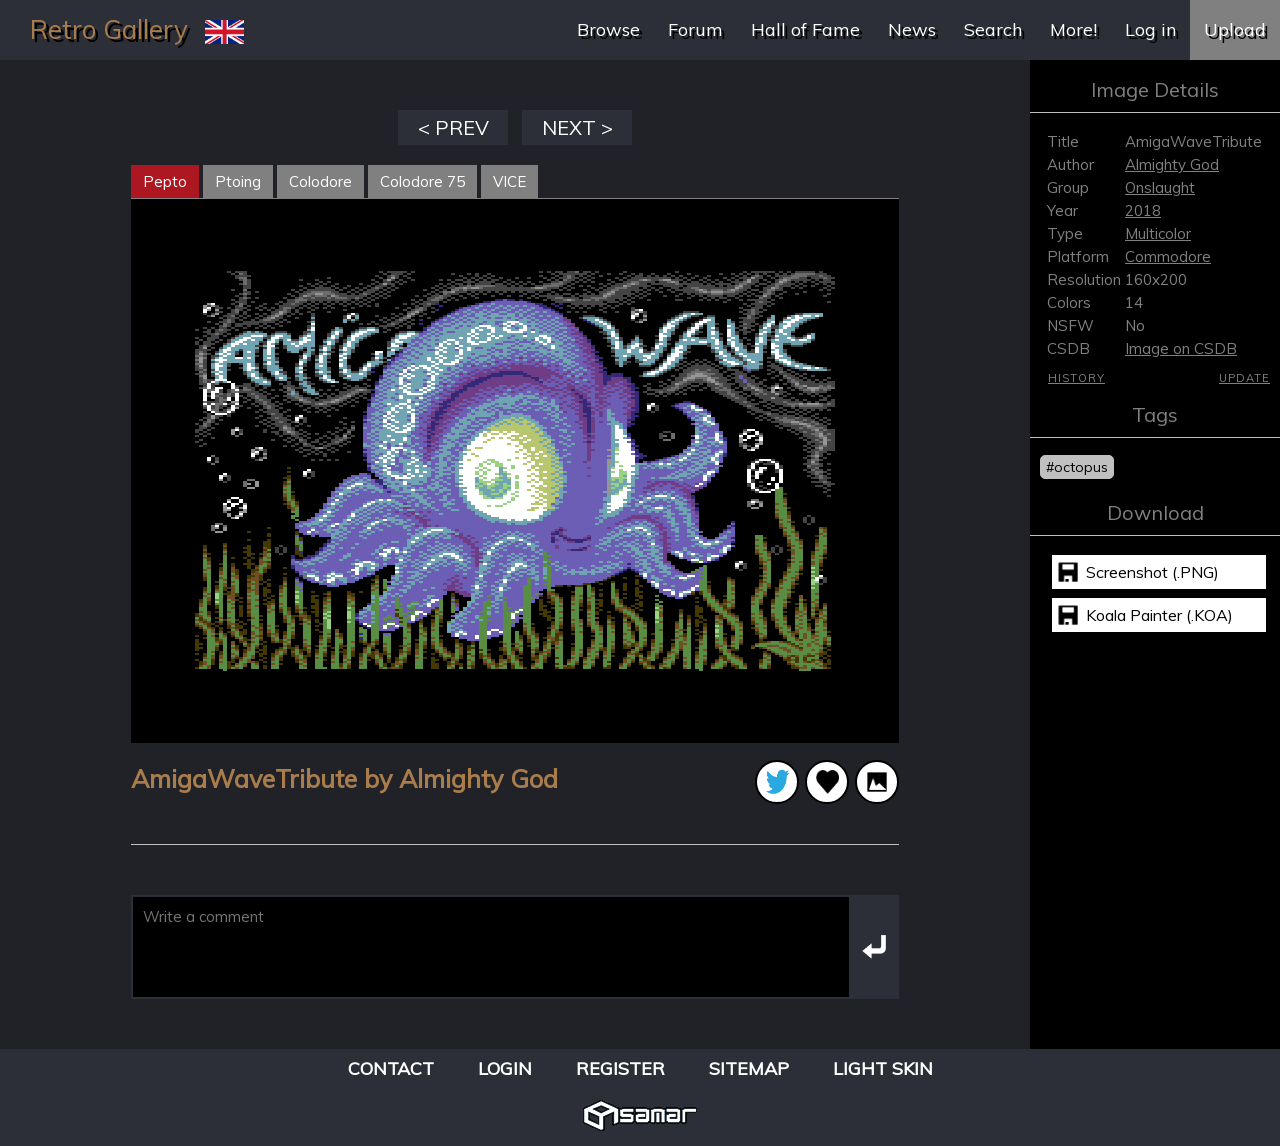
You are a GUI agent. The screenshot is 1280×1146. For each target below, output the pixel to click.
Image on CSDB (1181, 348)
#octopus (1077, 467)
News (912, 29)
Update (1244, 378)
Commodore (1168, 256)
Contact (391, 1068)
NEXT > (577, 127)
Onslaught (1160, 187)
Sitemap (749, 1068)
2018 (1143, 210)
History (1076, 378)
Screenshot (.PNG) (1152, 572)
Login (505, 1068)
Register (620, 1068)
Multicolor (1158, 233)
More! (1073, 29)
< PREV (453, 127)
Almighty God (1172, 164)
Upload (1235, 29)
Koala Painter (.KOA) (1159, 615)
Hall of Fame (805, 29)
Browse (608, 29)
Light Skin (883, 1068)
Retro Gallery (109, 29)
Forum (695, 29)
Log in (1150, 29)
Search (993, 29)
